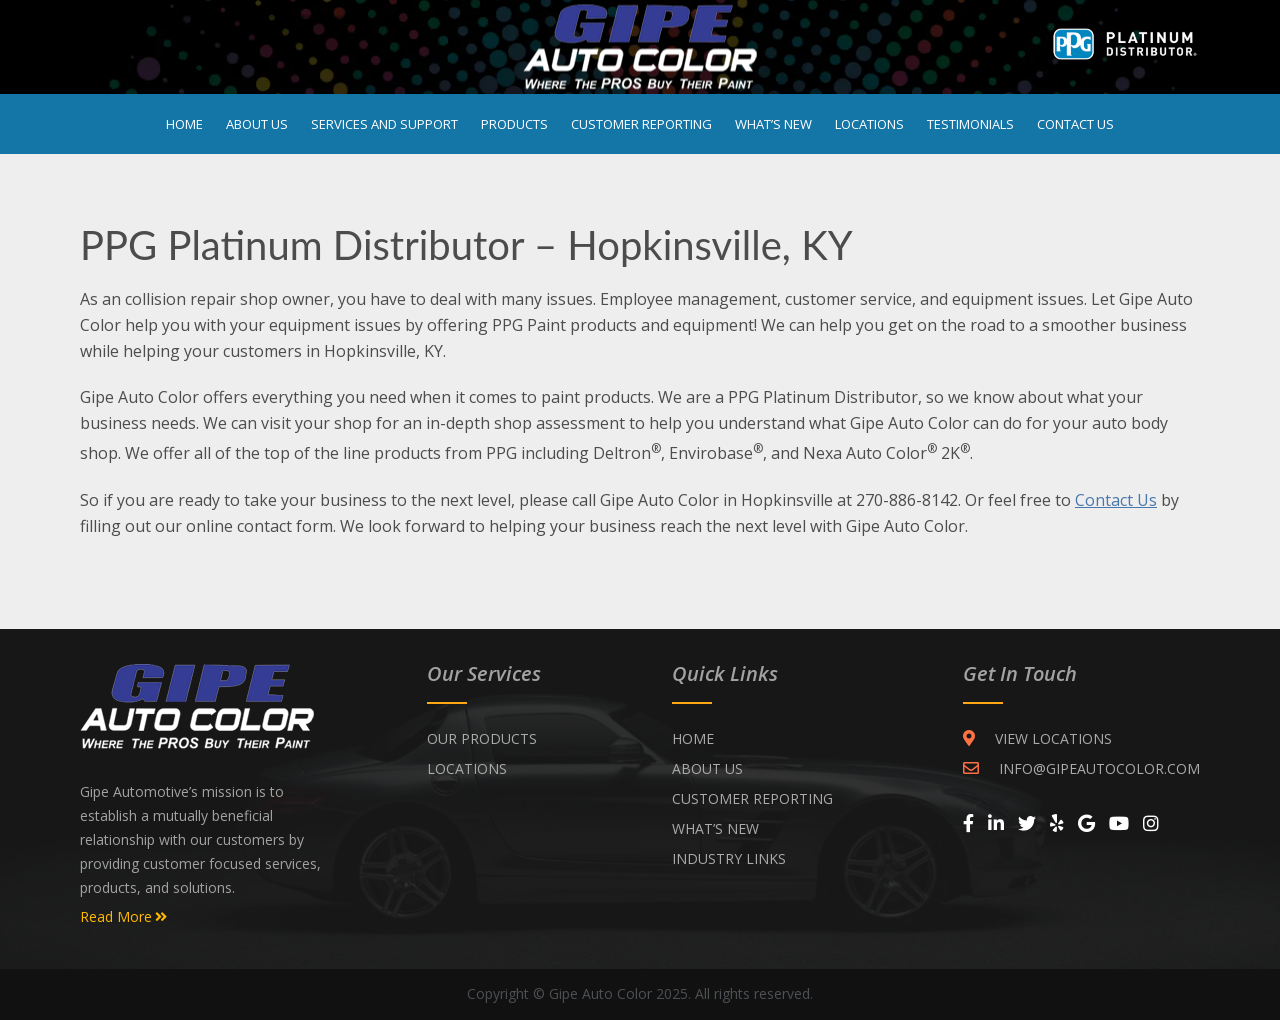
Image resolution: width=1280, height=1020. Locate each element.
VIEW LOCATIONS (1037, 738)
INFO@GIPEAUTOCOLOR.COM (1081, 768)
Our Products (482, 738)
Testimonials (970, 124)
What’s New (773, 124)
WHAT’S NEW (715, 828)
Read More (123, 917)
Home (184, 124)
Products (514, 124)
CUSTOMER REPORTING (752, 798)
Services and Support (384, 124)
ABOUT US (707, 768)
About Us (257, 124)
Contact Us (1075, 124)
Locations (869, 124)
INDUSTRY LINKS (729, 858)
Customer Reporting (641, 124)
